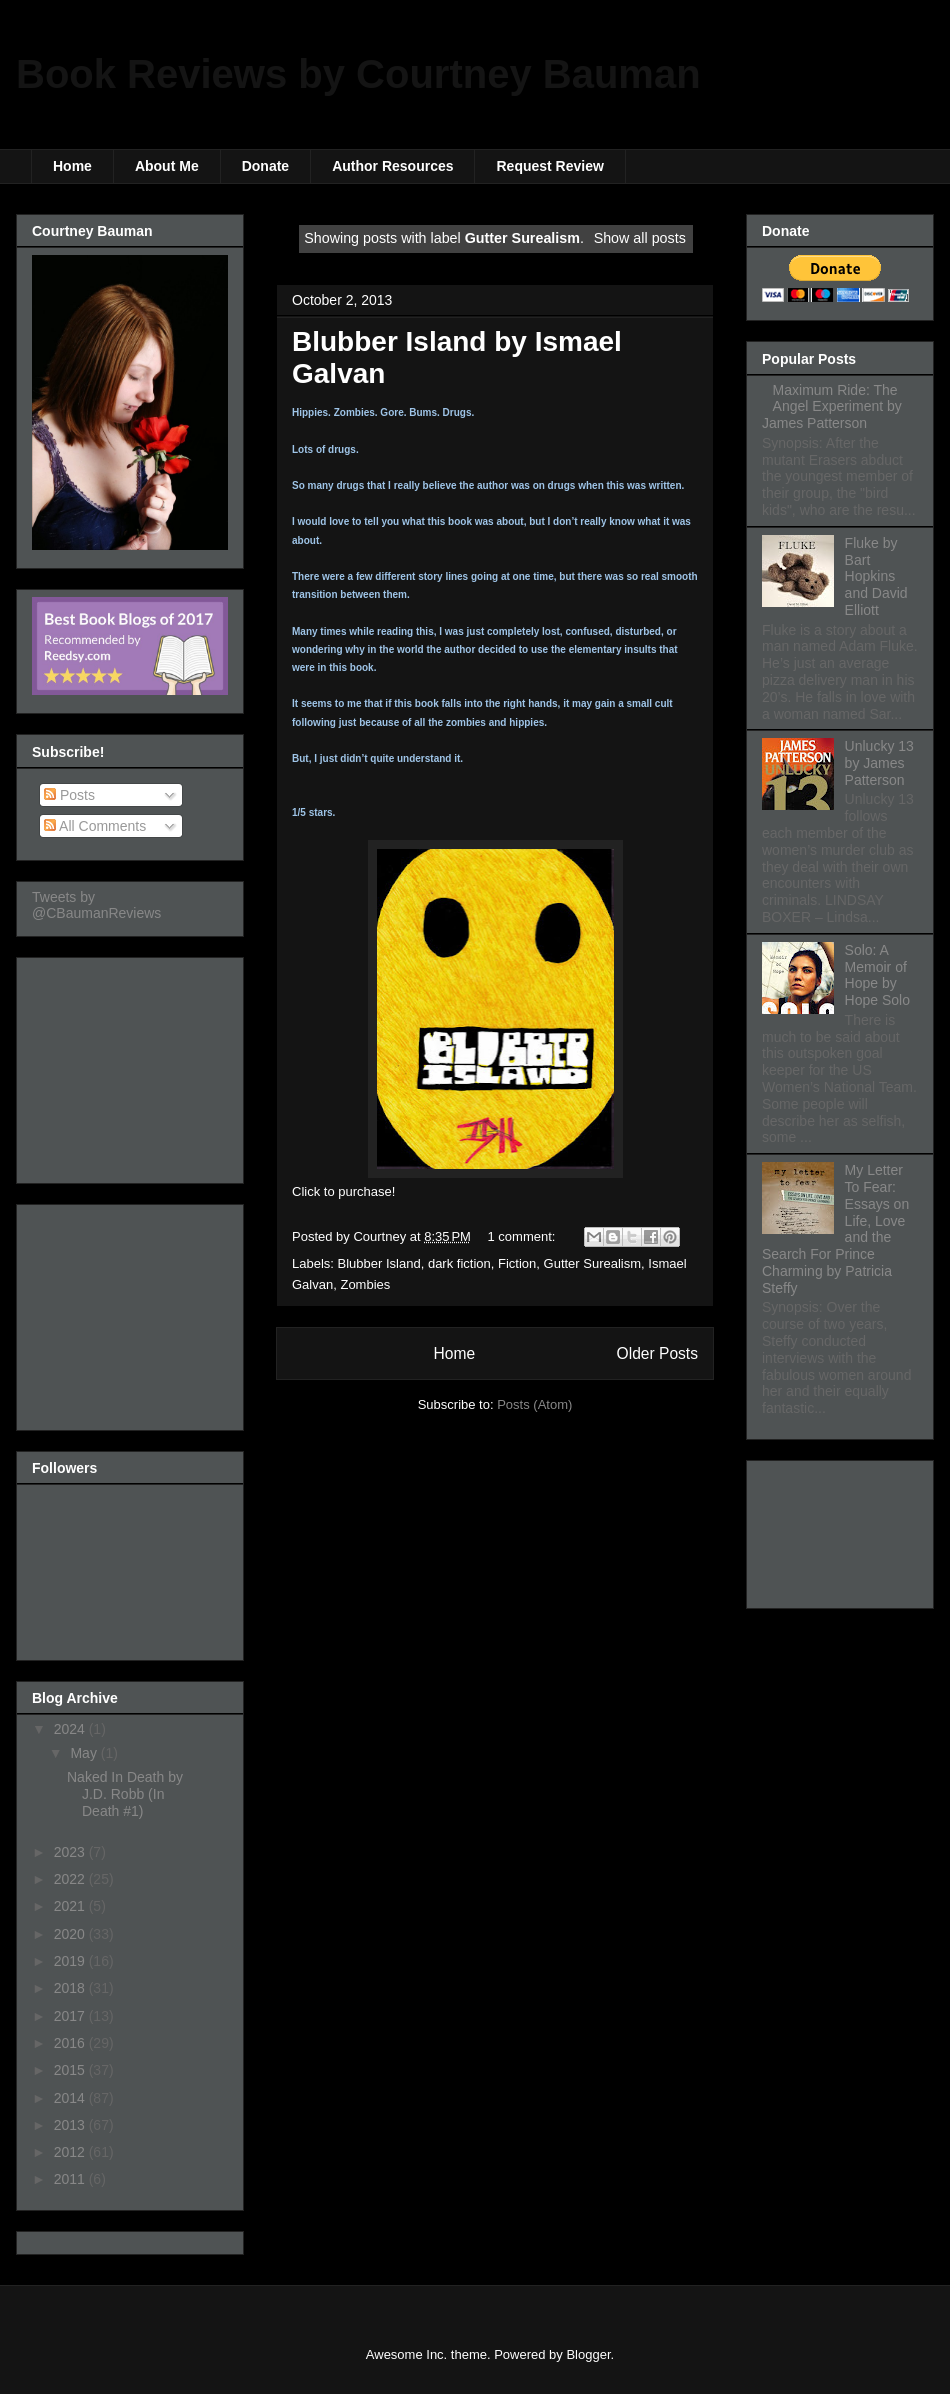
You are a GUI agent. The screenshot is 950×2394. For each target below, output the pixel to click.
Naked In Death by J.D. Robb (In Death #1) (125, 1794)
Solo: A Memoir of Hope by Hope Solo (877, 975)
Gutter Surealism (593, 1263)
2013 (71, 2125)
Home (72, 166)
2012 (71, 2152)
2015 (71, 2070)
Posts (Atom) (534, 1404)
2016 (71, 2043)
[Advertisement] (132, 1065)
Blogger (588, 2354)
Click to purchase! (343, 1191)
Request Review (549, 166)
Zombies (365, 1284)
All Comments (95, 826)
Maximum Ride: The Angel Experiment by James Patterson (832, 407)
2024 (71, 1729)
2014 (71, 2098)
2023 (71, 1852)
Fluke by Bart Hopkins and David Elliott (876, 576)
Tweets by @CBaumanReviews (96, 905)
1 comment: (524, 1236)
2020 (71, 1934)
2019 (71, 1961)
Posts (69, 795)
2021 (71, 1906)
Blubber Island (379, 1263)
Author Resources (392, 166)
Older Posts (657, 1353)
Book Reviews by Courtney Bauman (358, 74)
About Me (167, 166)
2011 (71, 2179)
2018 (71, 1988)
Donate (265, 166)
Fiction (517, 1263)
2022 (71, 1879)
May (85, 1753)
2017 (71, 2016)
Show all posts (640, 238)
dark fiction (459, 1263)
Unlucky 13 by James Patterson (879, 763)
